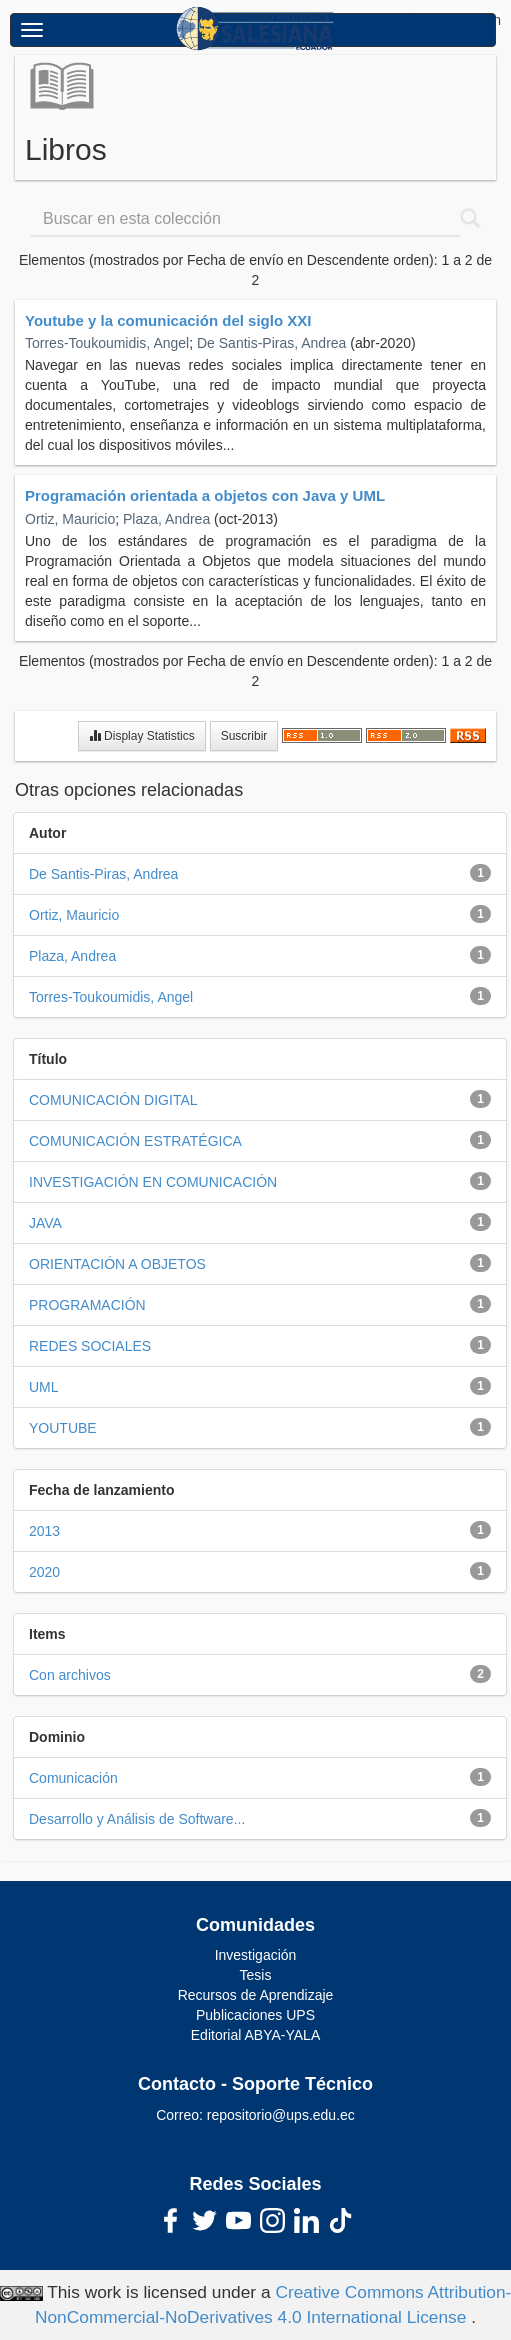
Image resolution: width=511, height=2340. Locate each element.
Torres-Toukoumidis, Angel (107, 343)
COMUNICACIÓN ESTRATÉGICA (135, 1141)
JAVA (45, 1223)
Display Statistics (142, 735)
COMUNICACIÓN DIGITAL (113, 1100)
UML (44, 1387)
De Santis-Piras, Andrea (271, 343)
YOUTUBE (63, 1428)
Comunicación (73, 1778)
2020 (44, 1572)
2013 (44, 1531)
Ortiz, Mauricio (70, 519)
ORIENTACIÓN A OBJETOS (117, 1264)
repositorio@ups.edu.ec (281, 2115)
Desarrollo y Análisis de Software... (137, 1819)
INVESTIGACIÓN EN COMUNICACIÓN (153, 1182)
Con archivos (70, 1675)
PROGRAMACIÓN (87, 1305)
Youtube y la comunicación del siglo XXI (168, 320)
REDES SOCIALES (90, 1346)
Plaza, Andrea (166, 519)
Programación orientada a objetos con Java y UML (205, 495)
